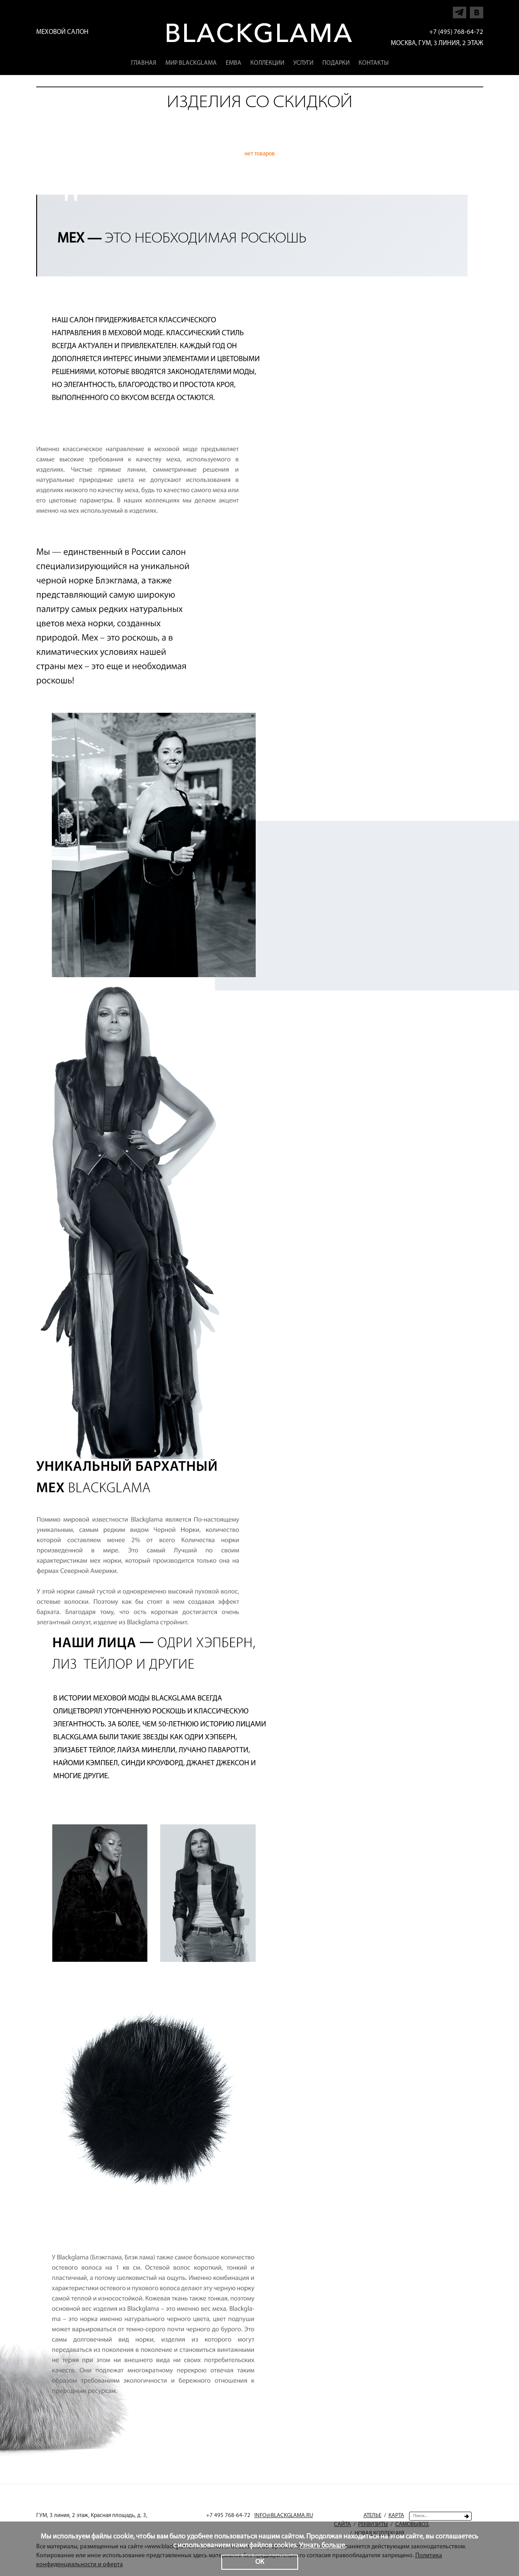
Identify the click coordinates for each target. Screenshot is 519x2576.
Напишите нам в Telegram (459, 10)
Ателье (372, 2515)
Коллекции (267, 63)
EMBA (233, 63)
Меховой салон (62, 32)
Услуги (303, 63)
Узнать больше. (322, 2545)
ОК (259, 2562)
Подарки (336, 63)
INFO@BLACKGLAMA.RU (283, 2515)
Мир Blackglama (191, 63)
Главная (143, 63)
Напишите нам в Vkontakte (476, 10)
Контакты (373, 63)
